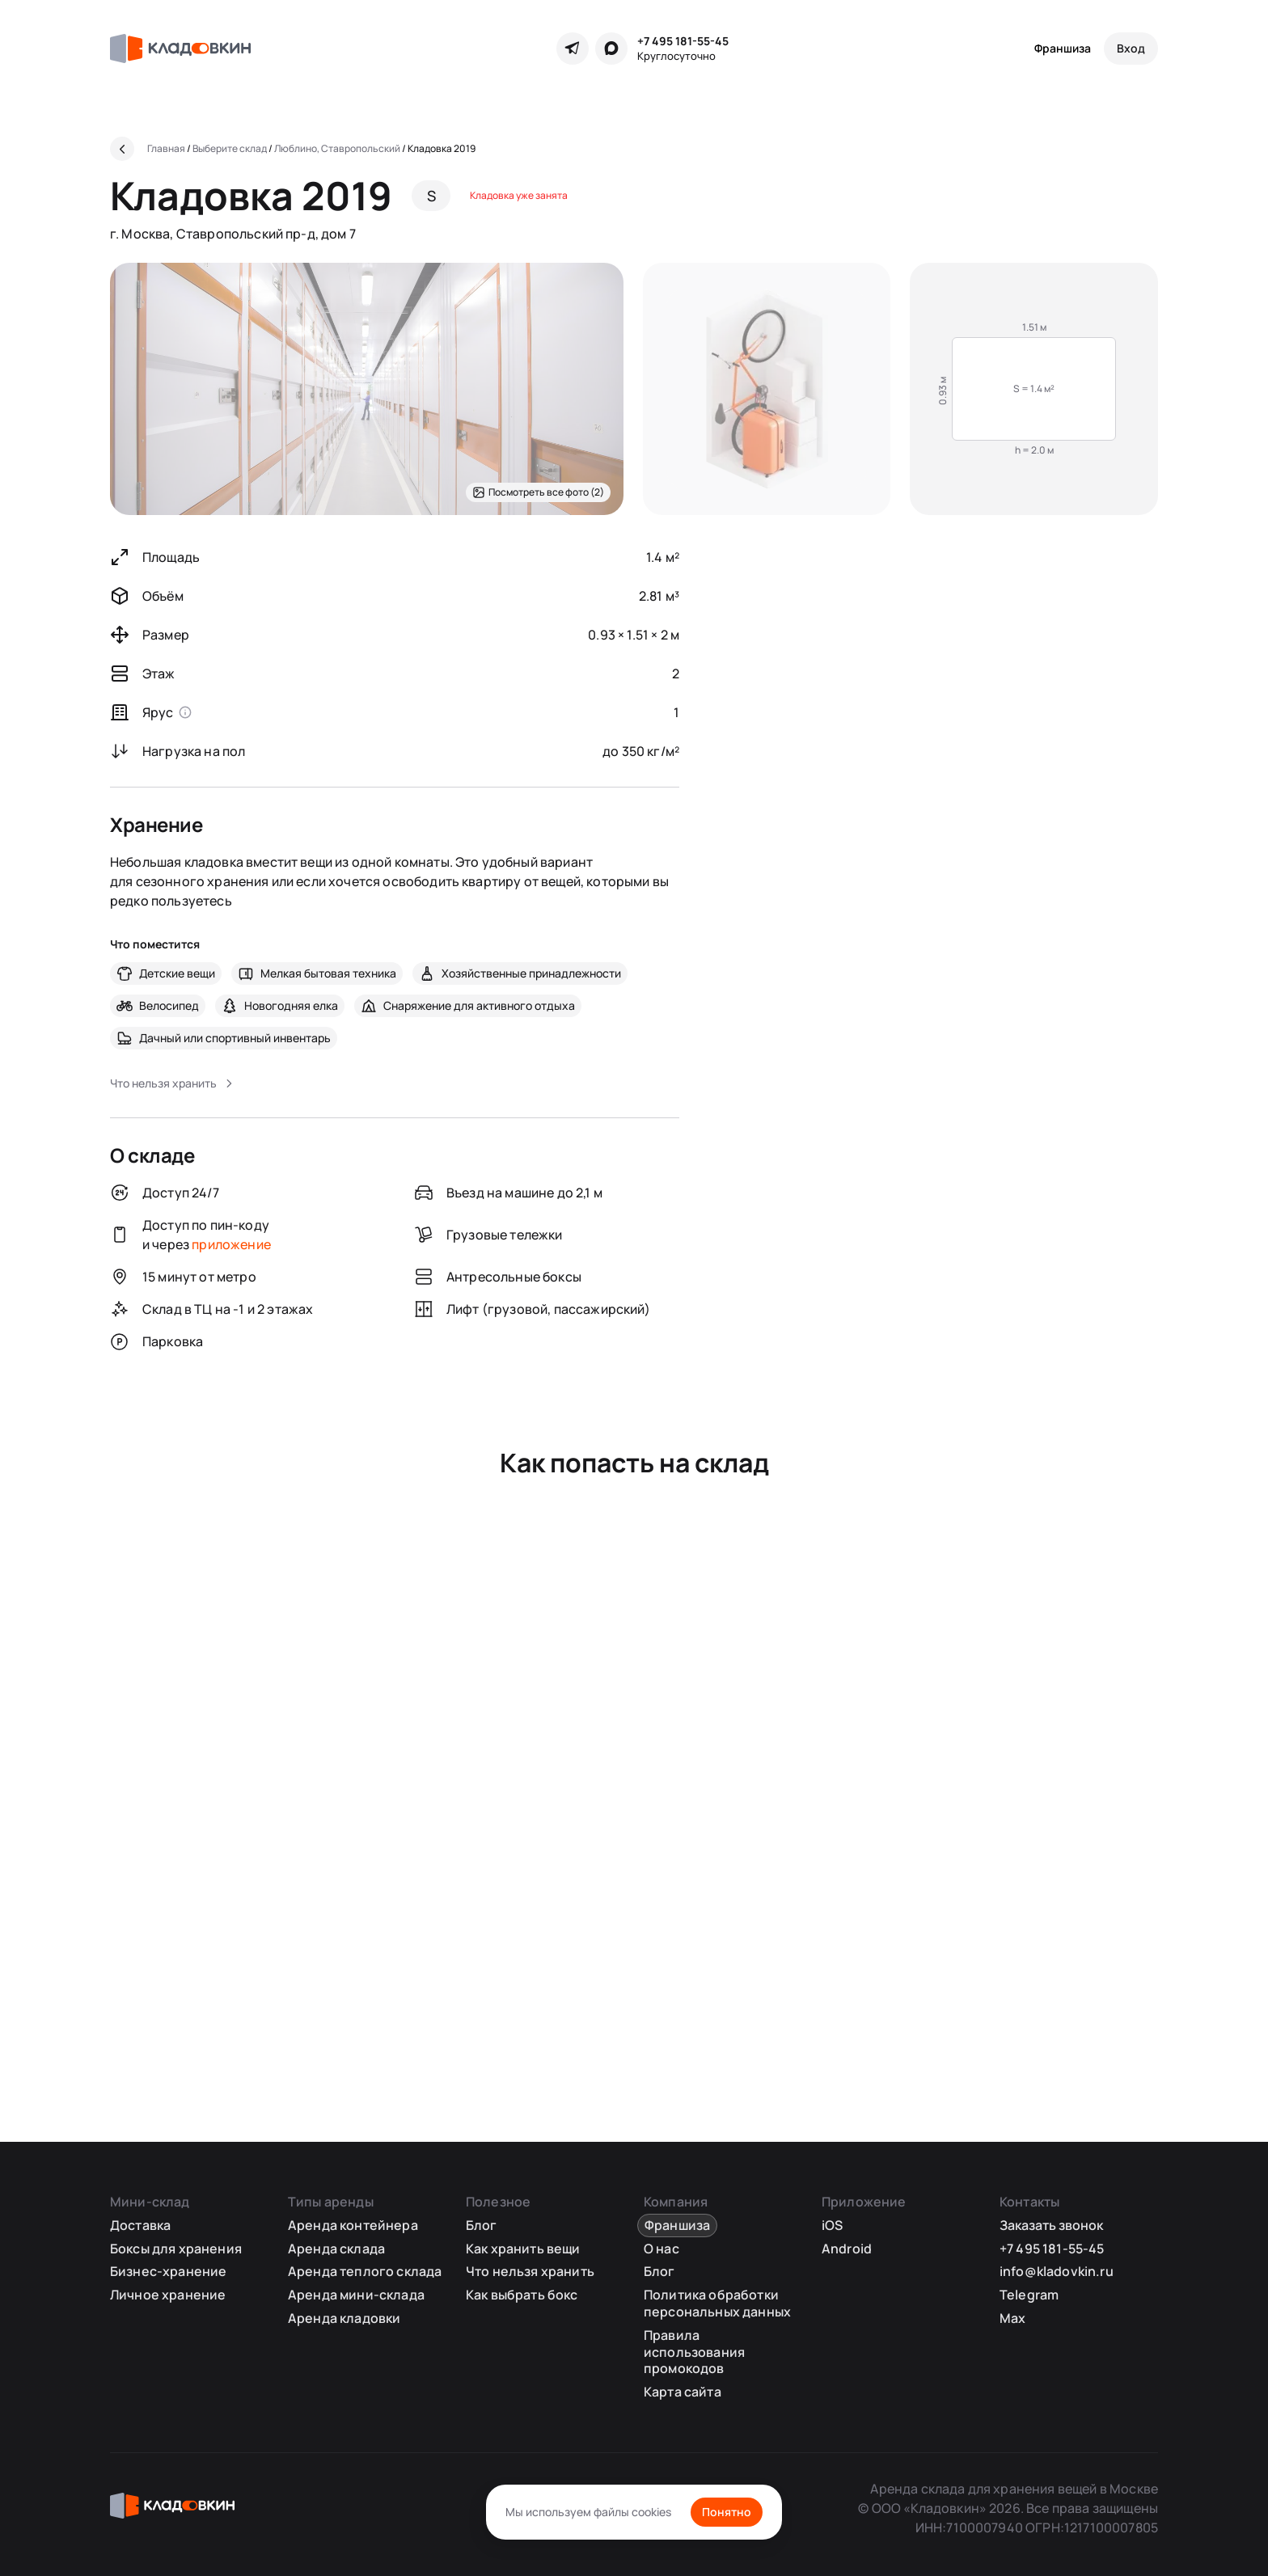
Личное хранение (168, 2295)
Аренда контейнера (353, 2225)
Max (1012, 2318)
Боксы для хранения (176, 2248)
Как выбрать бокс (522, 2295)
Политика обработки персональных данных (717, 2303)
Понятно (726, 2511)
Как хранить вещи (523, 2248)
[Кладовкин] (180, 48)
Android (847, 2248)
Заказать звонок (1051, 2225)
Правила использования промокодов (694, 2352)
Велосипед (169, 1005)
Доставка (140, 2225)
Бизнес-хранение (168, 2271)
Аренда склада (336, 2248)
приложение (231, 1244)
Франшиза (1062, 48)
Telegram (1029, 2295)
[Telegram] (572, 48)
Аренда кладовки (344, 2318)
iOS (832, 2225)
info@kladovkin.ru (1057, 2271)
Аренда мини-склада (356, 2295)
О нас (661, 2248)
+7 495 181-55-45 (683, 41)
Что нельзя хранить (530, 2271)
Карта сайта (682, 2392)
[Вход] (1131, 48)
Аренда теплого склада (365, 2271)
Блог (481, 2225)
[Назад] (122, 149)
